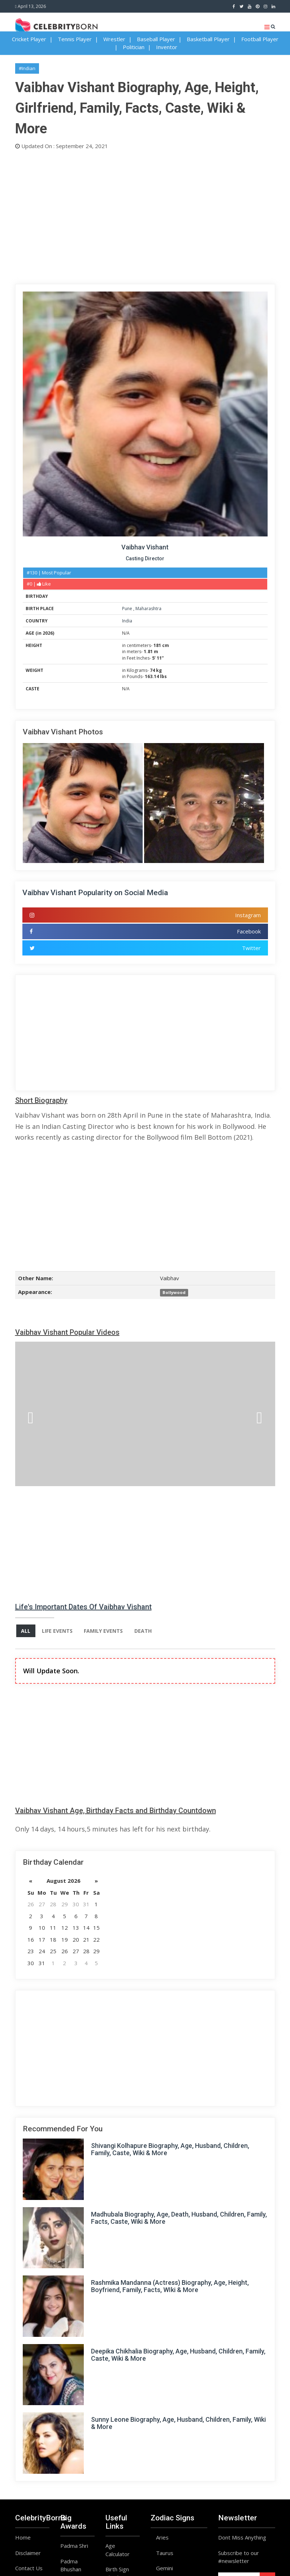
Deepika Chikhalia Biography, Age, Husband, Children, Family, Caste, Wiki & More (178, 2354)
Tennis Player (75, 39)
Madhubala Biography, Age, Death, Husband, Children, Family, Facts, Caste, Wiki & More (179, 2217)
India (127, 621)
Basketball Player (208, 39)
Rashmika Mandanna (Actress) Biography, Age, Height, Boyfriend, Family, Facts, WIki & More (170, 2286)
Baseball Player (156, 39)
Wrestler (114, 39)
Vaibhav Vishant (145, 547)
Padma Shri (74, 2546)
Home (23, 2537)
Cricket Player (29, 39)
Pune (127, 608)
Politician (133, 47)
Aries (162, 2537)
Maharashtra (148, 608)
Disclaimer (28, 2552)
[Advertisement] (145, 215)
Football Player (259, 39)
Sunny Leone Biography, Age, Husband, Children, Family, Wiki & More (178, 2423)
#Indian (27, 68)
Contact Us (29, 2568)
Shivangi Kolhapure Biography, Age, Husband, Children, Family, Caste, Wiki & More (170, 2149)
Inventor (166, 47)
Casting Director (145, 558)
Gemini (164, 2568)
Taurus (164, 2552)
